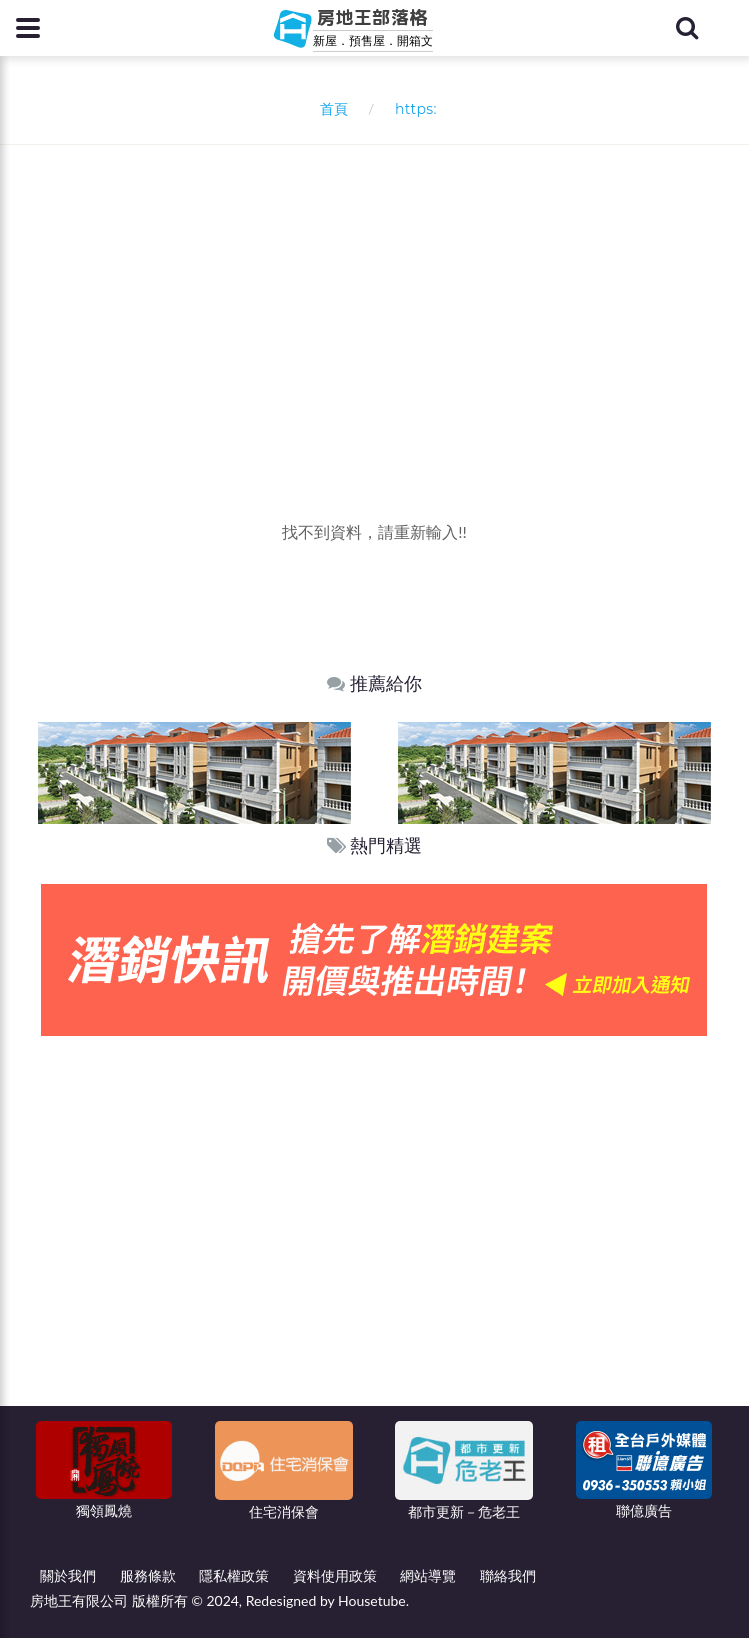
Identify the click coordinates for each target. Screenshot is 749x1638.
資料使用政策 (335, 1575)
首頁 (329, 108)
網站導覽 (428, 1575)
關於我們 (68, 1575)
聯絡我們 (508, 1575)
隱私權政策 (234, 1575)
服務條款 (148, 1575)
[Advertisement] (382, 295)
